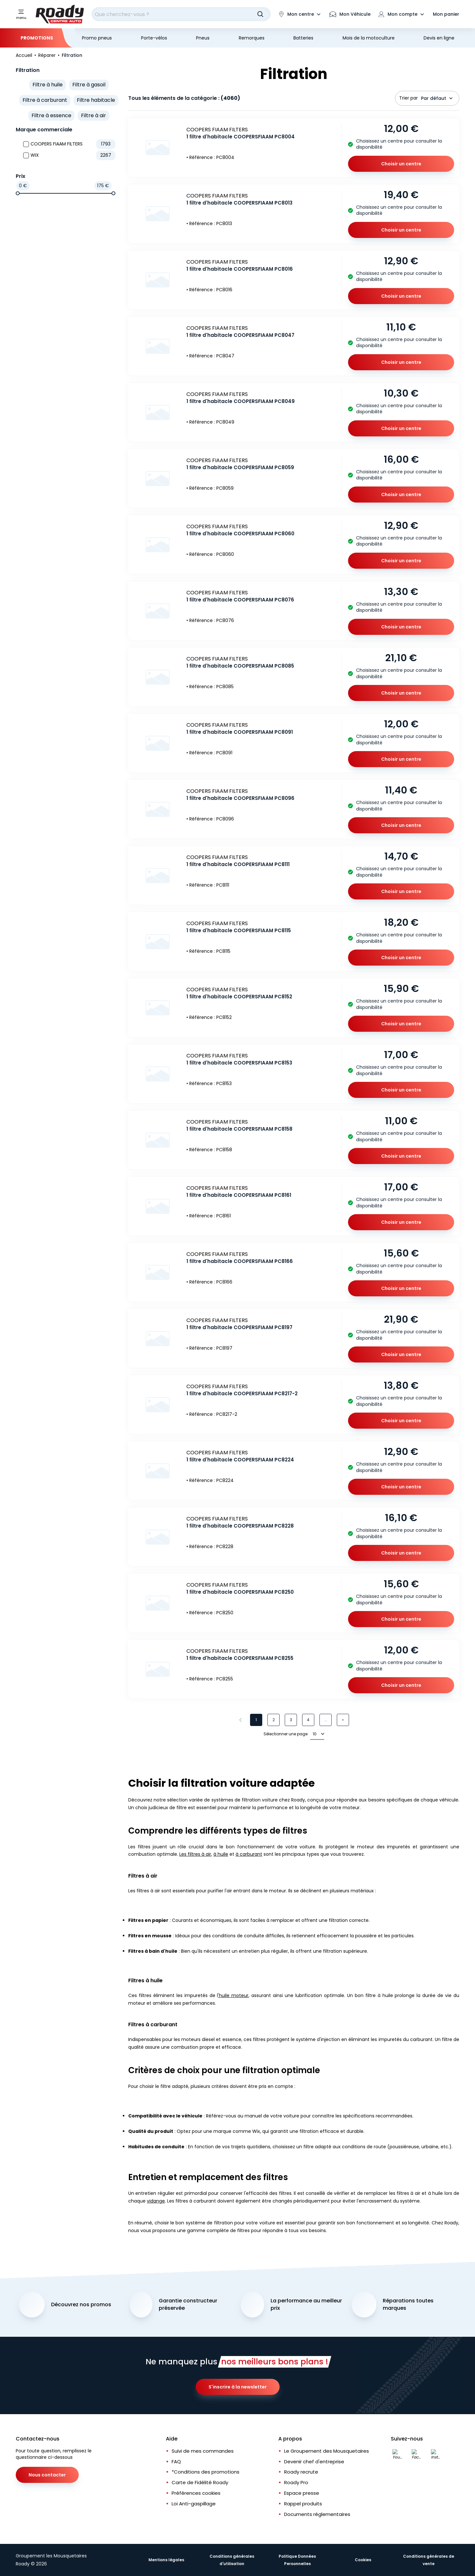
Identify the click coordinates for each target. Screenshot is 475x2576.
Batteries (303, 38)
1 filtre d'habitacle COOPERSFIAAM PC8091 (239, 732)
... (325, 1719)
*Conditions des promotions (205, 2471)
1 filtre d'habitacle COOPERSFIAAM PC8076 (240, 599)
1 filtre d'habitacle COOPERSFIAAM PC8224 (240, 1459)
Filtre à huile (47, 84)
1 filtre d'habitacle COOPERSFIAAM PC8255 (239, 1658)
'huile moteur (233, 1995)
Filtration (28, 70)
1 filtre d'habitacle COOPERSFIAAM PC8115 (238, 930)
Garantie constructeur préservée (188, 2304)
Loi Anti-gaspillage (194, 2503)
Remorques (251, 38)
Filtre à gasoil (88, 84)
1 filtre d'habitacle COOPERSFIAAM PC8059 (240, 467)
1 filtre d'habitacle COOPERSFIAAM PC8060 (240, 533)
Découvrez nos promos (81, 2304)
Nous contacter (47, 2475)
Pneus (203, 38)
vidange (156, 2201)
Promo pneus (97, 38)
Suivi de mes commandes (203, 2451)
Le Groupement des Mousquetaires (326, 2451)
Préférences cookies (196, 2493)
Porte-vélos (154, 38)
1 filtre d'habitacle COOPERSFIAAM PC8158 (239, 1129)
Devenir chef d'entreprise (314, 2461)
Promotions (37, 38)
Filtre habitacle (96, 100)
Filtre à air (93, 115)
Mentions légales (166, 2560)
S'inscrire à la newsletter (238, 2387)
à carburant (249, 1854)
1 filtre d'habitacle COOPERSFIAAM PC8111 (238, 864)
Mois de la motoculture (369, 38)
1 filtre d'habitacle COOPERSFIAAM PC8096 (240, 798)
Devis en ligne (439, 38)
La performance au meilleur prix (306, 2304)
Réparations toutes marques (408, 2304)
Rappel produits (303, 2503)
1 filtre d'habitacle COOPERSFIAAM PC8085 (240, 665)
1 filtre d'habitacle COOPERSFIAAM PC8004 (240, 136)
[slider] (18, 193)
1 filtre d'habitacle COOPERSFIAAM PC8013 (239, 202)
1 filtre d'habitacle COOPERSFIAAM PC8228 (240, 1525)
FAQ (176, 2461)
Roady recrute (301, 2471)
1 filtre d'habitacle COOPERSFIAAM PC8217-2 (242, 1393)
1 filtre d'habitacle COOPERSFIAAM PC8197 (239, 1327)
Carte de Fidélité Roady (200, 2482)
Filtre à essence (51, 115)
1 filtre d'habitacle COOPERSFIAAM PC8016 (239, 269)
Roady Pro (296, 2482)
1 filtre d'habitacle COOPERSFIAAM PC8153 (239, 1062)
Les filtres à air (195, 1854)
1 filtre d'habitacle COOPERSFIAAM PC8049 (240, 401)
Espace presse (301, 2493)
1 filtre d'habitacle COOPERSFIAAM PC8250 (240, 1592)
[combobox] (181, 14)
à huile (220, 1854)
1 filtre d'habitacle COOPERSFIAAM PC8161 (238, 1195)
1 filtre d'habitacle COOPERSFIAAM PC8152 (239, 996)
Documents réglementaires (317, 2514)
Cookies (363, 2560)
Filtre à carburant (44, 100)
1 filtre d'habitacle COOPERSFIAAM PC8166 (239, 1261)
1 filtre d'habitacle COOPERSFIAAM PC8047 (240, 335)
